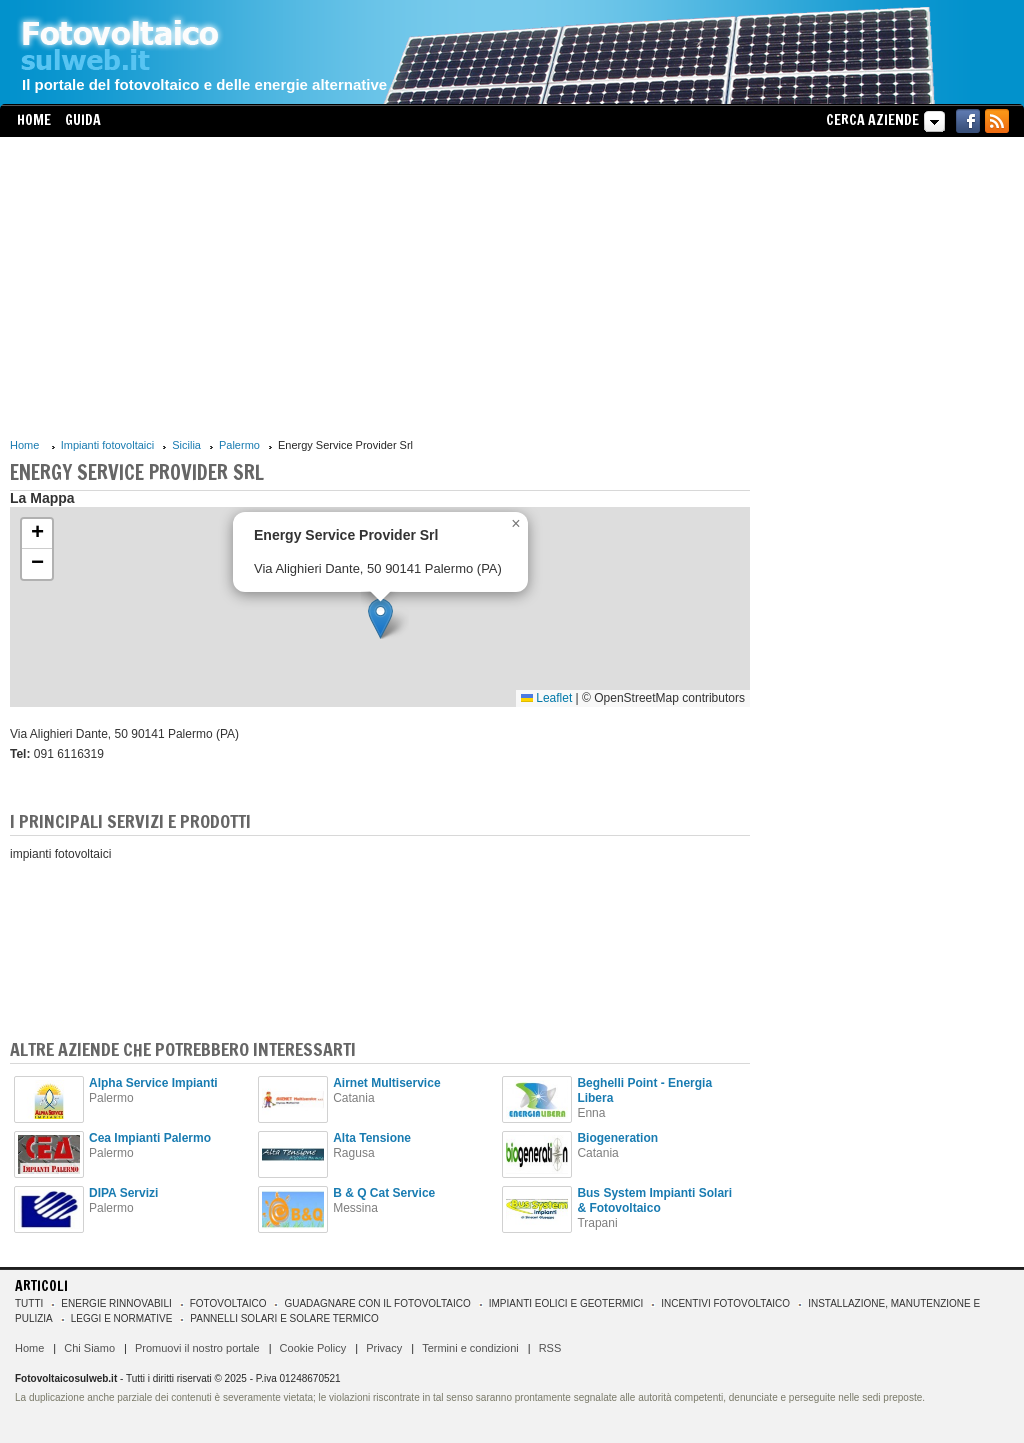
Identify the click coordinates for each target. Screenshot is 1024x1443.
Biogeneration (617, 1138)
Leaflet (546, 698)
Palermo (239, 445)
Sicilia (186, 445)
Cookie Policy (313, 1348)
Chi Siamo (89, 1348)
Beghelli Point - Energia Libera (644, 1090)
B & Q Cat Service (384, 1193)
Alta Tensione (372, 1138)
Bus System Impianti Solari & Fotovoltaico (654, 1200)
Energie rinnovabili (116, 1303)
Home (34, 120)
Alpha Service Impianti (153, 1083)
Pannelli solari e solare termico (284, 1318)
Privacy (384, 1348)
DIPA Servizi (123, 1193)
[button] (380, 618)
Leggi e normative (122, 1318)
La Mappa (42, 498)
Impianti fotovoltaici (108, 445)
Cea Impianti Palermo (150, 1138)
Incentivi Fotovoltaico (725, 1303)
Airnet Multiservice (386, 1083)
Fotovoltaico (228, 1303)
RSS (550, 1348)
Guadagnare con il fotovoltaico (377, 1303)
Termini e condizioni (470, 1348)
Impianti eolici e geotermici (566, 1303)
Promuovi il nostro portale (197, 1348)
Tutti (29, 1303)
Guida (83, 120)
